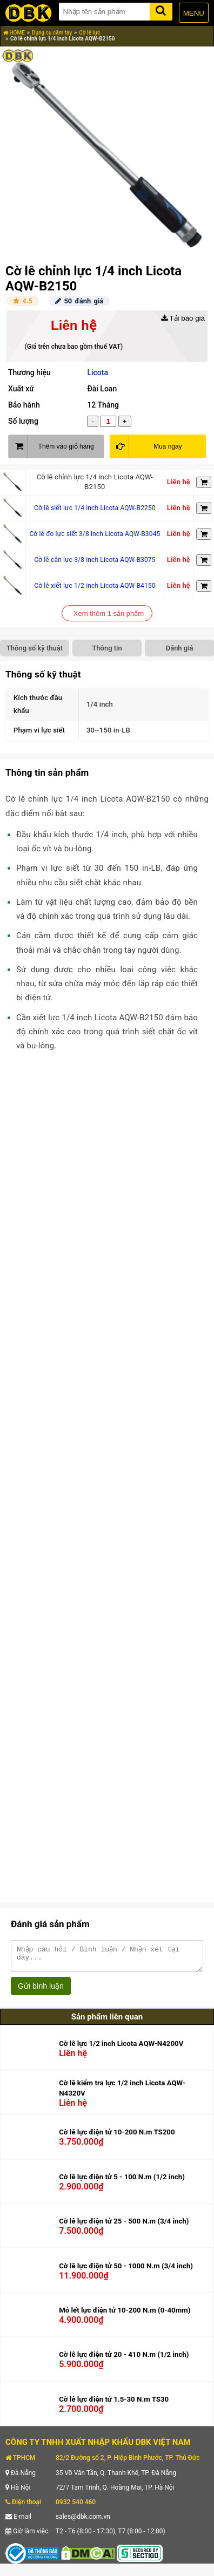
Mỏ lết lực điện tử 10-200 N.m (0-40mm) (124, 2315)
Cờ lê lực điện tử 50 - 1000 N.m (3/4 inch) (126, 2271)
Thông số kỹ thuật (34, 648)
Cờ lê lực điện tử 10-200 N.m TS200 (117, 2137)
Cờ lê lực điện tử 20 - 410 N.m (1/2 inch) (124, 2359)
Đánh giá (179, 648)
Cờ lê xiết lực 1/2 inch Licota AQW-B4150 (94, 585)
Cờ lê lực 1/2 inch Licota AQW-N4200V (121, 2048)
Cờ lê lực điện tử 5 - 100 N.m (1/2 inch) (122, 2182)
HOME (14, 33)
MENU (193, 13)
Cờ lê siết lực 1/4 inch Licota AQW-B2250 (95, 508)
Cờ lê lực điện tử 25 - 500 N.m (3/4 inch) (124, 2226)
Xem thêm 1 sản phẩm (108, 613)
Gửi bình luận (41, 1991)
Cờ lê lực (89, 33)
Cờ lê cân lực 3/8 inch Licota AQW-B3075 (95, 560)
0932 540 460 (76, 2507)
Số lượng (23, 421)
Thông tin (107, 648)
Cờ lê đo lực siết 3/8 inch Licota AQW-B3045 (94, 534)
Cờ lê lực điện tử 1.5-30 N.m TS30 (114, 2404)
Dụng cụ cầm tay (52, 33)
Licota (97, 372)
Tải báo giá (183, 318)
